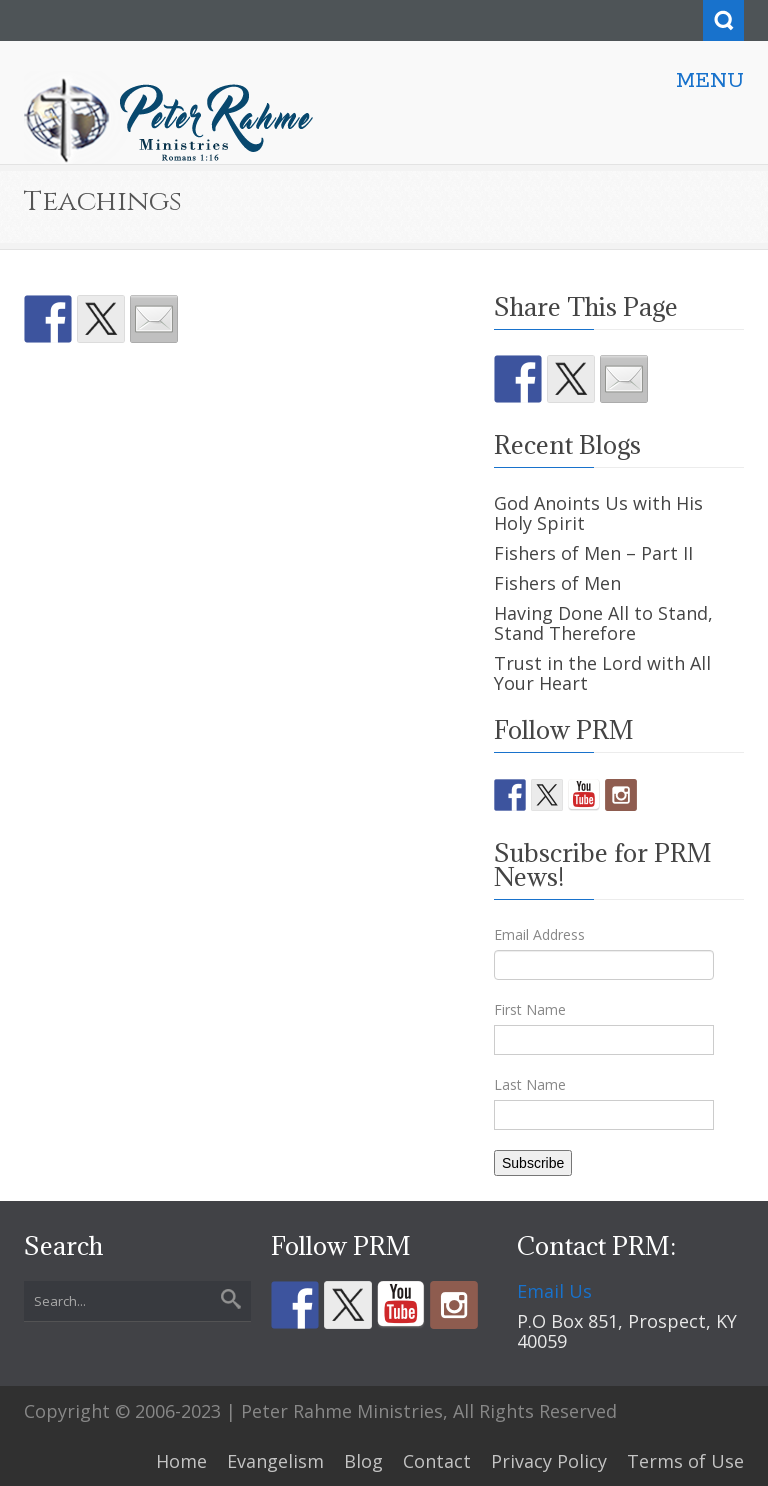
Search (723, 20)
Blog (363, 1461)
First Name (530, 1009)
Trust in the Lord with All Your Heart (602, 673)
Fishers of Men (557, 583)
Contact (437, 1461)
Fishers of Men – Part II (593, 553)
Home (181, 1461)
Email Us (554, 1291)
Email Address (539, 934)
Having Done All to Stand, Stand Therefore (603, 623)
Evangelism (275, 1461)
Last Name (530, 1084)
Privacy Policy (549, 1461)
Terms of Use (685, 1461)
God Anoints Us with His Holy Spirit (598, 513)
